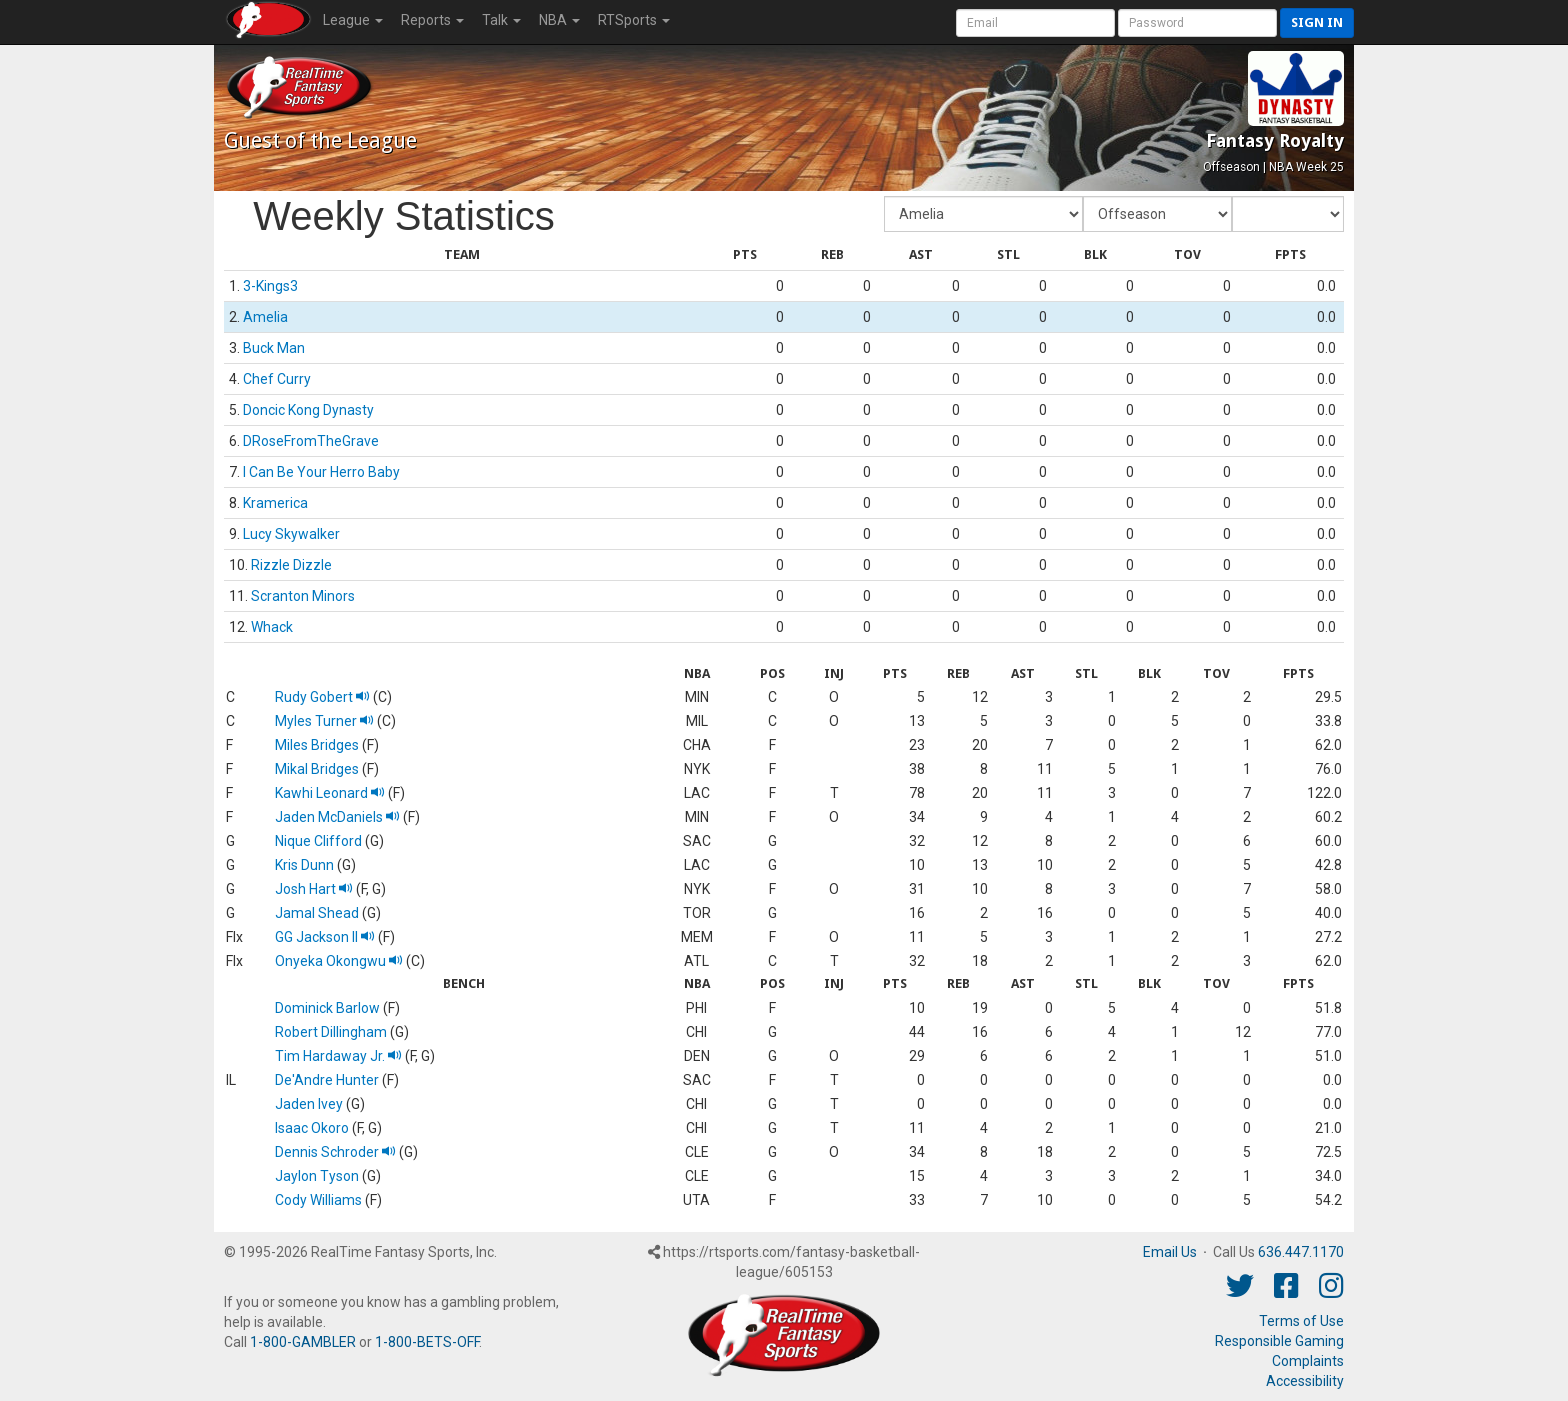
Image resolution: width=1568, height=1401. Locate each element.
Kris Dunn (304, 865)
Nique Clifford (318, 841)
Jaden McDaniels (337, 817)
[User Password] (1197, 23)
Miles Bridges (317, 745)
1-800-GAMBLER (303, 1342)
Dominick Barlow (327, 1008)
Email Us (1170, 1252)
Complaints (1308, 1361)
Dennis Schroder (335, 1152)
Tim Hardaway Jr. (338, 1056)
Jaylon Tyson (317, 1176)
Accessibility (1305, 1381)
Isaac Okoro (312, 1128)
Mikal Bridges (317, 769)
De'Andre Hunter (327, 1080)
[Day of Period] (1288, 214)
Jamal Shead (317, 913)
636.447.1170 (1301, 1252)
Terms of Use (1301, 1321)
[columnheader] (462, 255)
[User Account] (1035, 23)
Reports (432, 20)
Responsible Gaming (1279, 1341)
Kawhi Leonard (330, 793)
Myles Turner (324, 721)
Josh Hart (314, 889)
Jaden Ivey (309, 1104)
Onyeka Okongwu (339, 961)
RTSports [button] (634, 20)
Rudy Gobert (322, 697)
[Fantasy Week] (1157, 214)
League (353, 20)
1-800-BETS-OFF (427, 1342)
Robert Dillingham (331, 1032)
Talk (501, 20)
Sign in (1317, 22)
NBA (559, 20)
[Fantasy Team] (983, 214)
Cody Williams (318, 1200)
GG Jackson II (325, 937)
